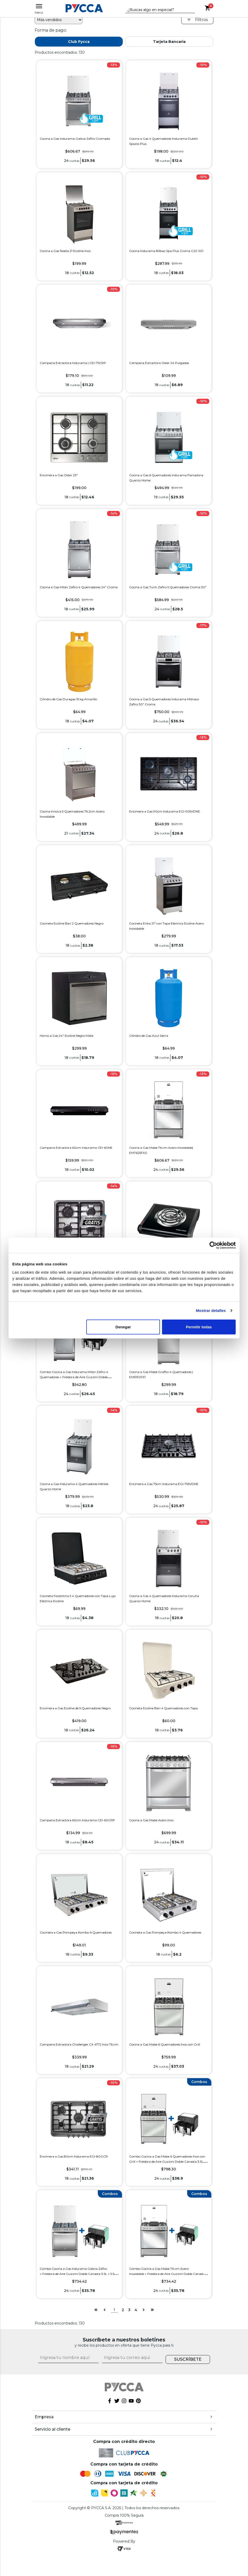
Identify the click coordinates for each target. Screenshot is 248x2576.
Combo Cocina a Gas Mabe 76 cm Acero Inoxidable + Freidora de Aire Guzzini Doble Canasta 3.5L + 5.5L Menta (167, 2294)
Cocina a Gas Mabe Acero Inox (151, 1841)
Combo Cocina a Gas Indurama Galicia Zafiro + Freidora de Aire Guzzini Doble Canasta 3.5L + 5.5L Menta (78, 2294)
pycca (40, 23)
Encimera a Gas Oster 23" (59, 496)
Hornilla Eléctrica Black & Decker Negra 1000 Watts (167, 1280)
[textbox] (156, 10)
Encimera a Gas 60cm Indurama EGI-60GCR (73, 1280)
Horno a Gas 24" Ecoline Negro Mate (66, 1056)
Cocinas (87, 23)
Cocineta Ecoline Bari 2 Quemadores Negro (71, 944)
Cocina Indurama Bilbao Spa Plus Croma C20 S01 (166, 271)
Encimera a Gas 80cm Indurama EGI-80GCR (74, 2177)
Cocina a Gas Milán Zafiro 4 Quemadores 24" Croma (79, 608)
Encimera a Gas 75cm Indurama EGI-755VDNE (163, 1504)
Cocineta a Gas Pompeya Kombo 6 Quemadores (76, 1953)
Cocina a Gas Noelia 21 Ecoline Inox (65, 271)
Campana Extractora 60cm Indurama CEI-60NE (76, 1168)
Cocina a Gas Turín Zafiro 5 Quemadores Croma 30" (167, 608)
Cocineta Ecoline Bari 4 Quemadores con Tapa (163, 1729)
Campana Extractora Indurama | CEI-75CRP (73, 383)
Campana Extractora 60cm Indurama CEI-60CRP (77, 1841)
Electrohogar (62, 23)
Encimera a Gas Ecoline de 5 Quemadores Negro (75, 1729)
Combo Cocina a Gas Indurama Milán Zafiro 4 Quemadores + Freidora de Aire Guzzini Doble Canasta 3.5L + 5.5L (74, 1397)
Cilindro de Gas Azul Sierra (148, 1056)
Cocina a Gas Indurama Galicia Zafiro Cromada (75, 159)
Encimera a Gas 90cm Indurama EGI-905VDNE (164, 832)
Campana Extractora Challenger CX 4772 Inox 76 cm (79, 2065)
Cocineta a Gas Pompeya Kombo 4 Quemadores (165, 1953)
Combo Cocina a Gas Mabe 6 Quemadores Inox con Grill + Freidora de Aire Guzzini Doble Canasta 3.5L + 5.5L (167, 2182)
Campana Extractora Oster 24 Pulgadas (159, 383)
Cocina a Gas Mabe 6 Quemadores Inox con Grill (164, 2065)
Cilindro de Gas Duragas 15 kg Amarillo (68, 720)
